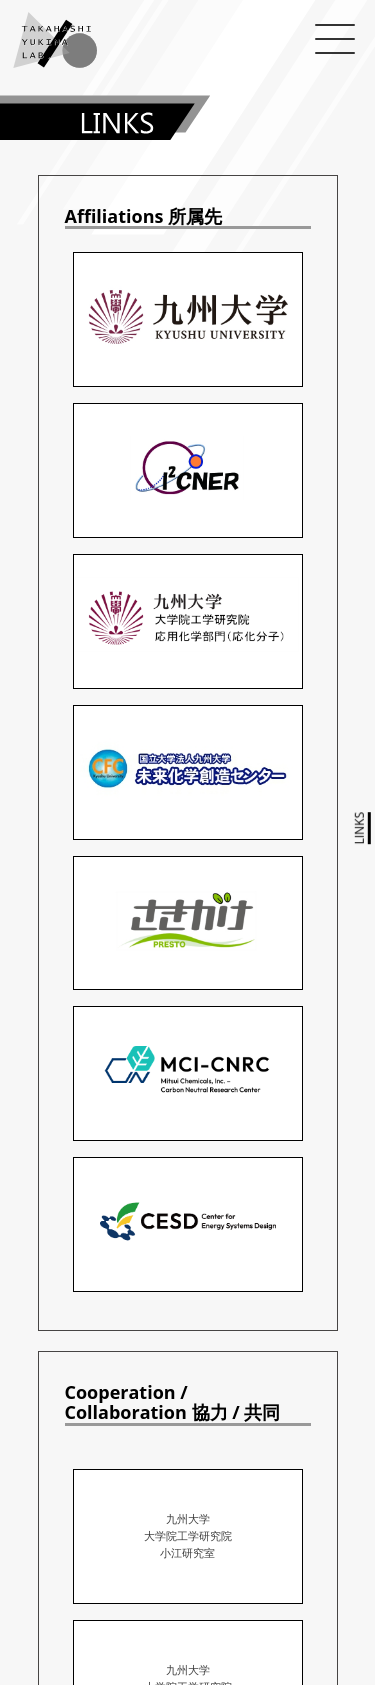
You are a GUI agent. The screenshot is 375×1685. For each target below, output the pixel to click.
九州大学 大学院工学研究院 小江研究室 (188, 1536)
